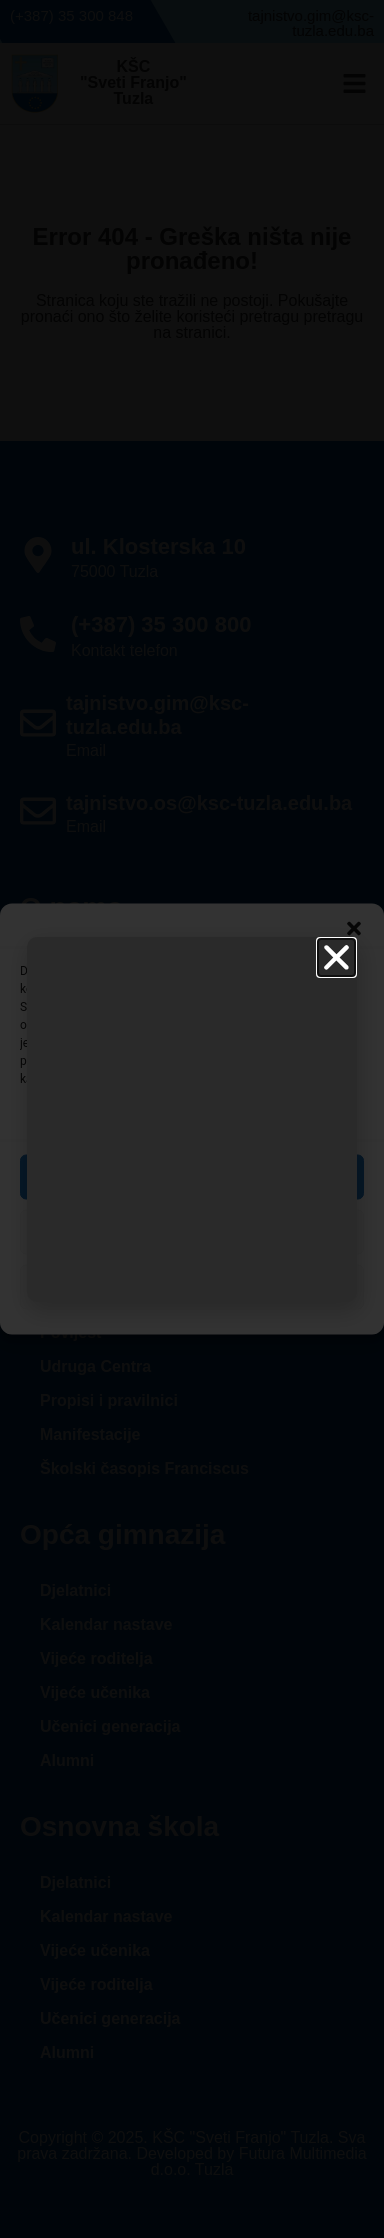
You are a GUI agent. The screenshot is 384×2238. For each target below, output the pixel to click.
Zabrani (192, 1232)
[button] (354, 929)
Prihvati (191, 1177)
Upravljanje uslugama (187, 1116)
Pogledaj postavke (191, 1287)
